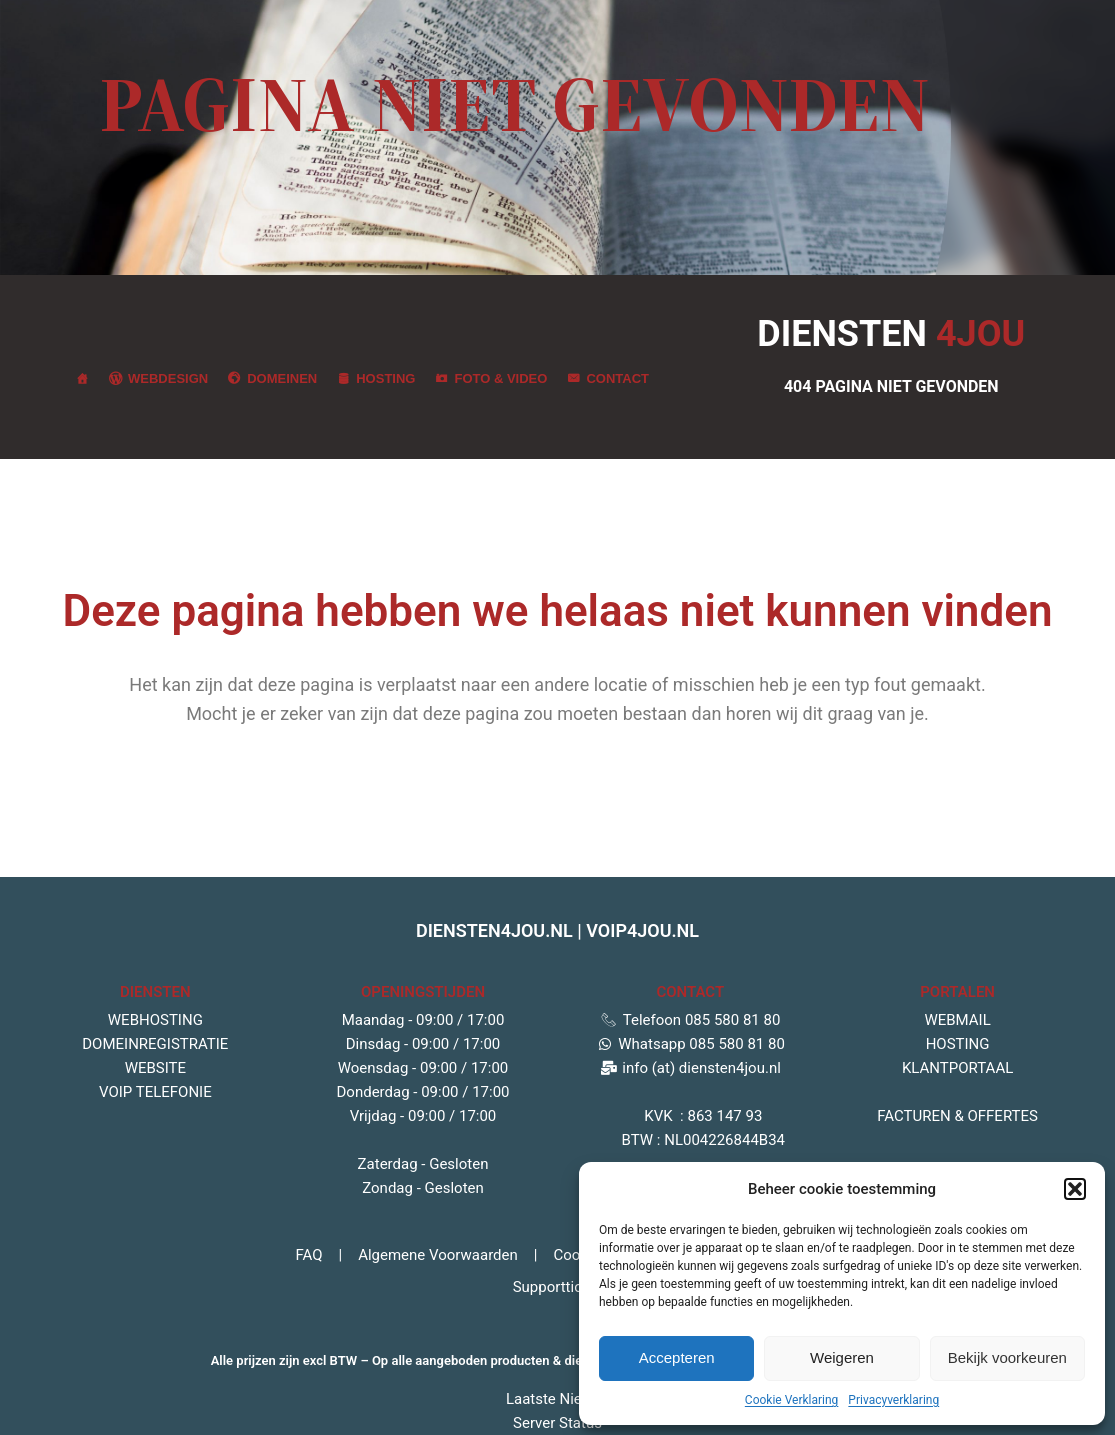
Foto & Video (500, 378)
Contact (617, 378)
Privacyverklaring (893, 1400)
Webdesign (168, 378)
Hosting (385, 378)
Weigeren (842, 1357)
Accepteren (677, 1357)
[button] (1075, 1189)
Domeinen (282, 378)
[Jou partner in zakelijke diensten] (82, 379)
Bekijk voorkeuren (1007, 1357)
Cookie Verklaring (792, 1400)
